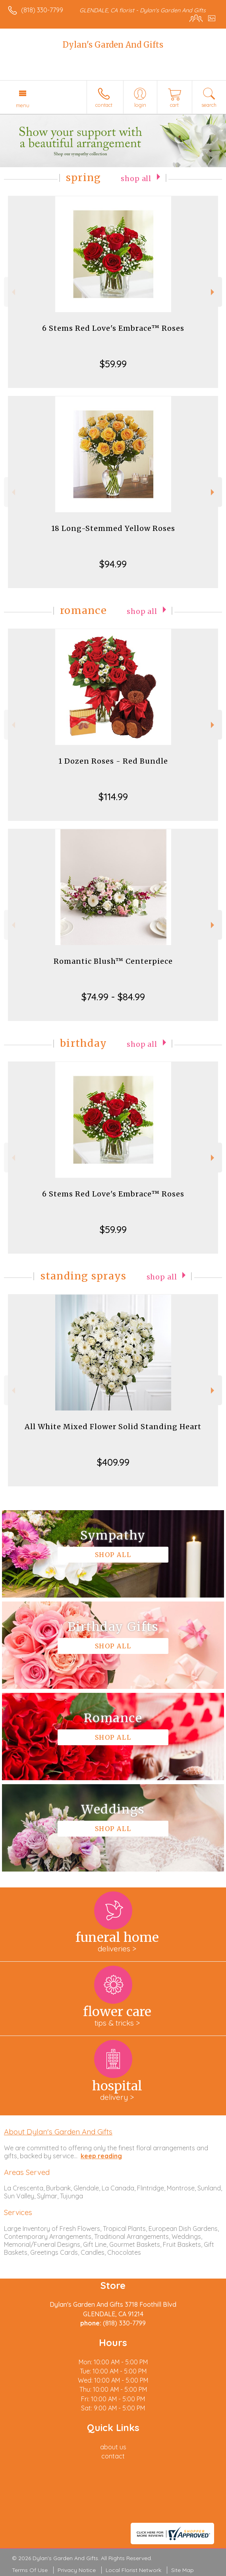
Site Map (182, 2570)
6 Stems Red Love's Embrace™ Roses (113, 328)
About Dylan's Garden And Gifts (58, 2131)
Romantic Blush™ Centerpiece (113, 961)
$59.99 (113, 364)
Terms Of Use (30, 2570)
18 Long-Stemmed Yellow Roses (113, 528)
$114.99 (113, 797)
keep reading (101, 2156)
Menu (22, 105)
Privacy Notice (77, 2570)
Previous (12, 292)
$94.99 (113, 564)
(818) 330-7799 (42, 10)
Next (213, 292)
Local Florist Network (133, 2570)
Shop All (136, 178)
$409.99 (113, 1462)
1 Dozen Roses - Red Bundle (113, 761)
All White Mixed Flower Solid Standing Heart (113, 1426)
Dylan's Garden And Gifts (113, 45)
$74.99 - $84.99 (113, 997)
